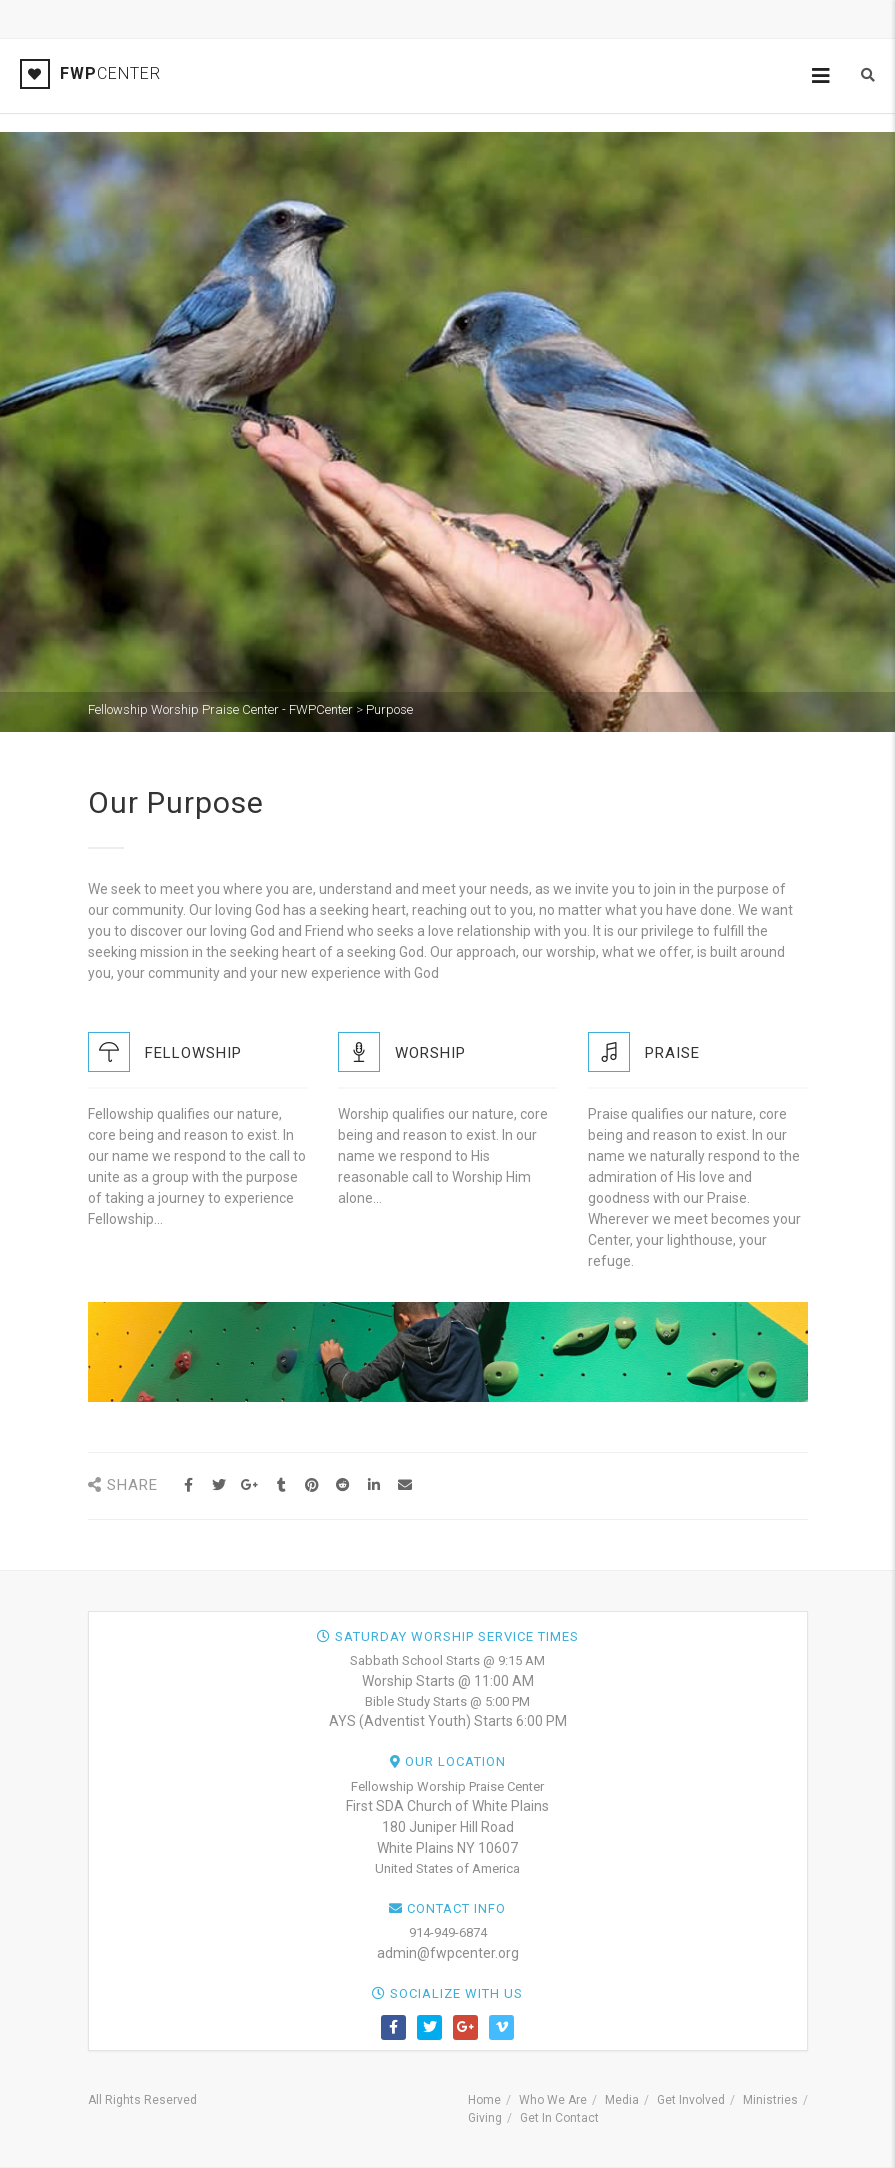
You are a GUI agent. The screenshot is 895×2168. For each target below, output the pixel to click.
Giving (485, 2118)
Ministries (770, 2100)
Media (622, 2100)
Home (484, 2100)
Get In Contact (559, 2118)
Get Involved (691, 2100)
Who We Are (553, 2100)
